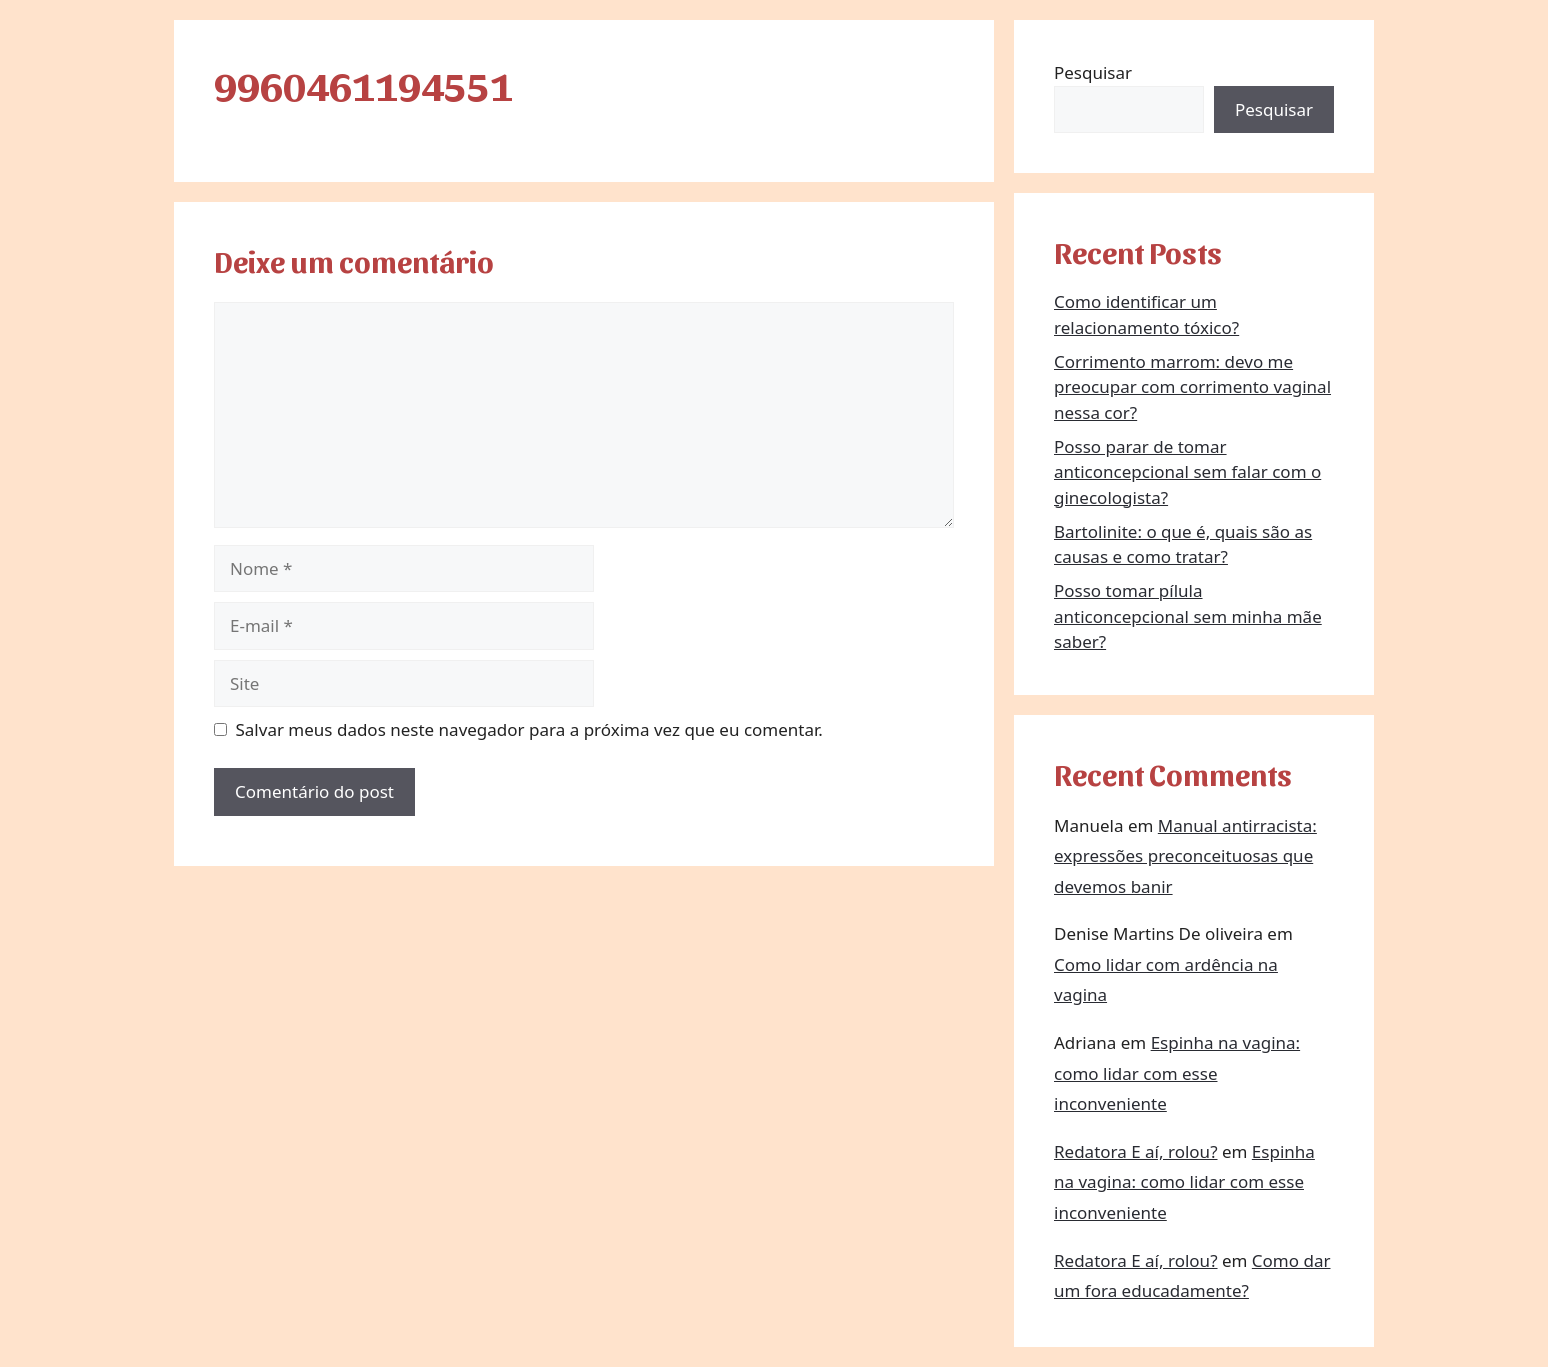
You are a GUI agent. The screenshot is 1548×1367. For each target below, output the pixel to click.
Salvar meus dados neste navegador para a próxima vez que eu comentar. (529, 729)
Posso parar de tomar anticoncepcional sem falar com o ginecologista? (1187, 472)
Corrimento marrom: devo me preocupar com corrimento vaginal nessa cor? (1192, 387)
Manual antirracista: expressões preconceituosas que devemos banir (1185, 856)
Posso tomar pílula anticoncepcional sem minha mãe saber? (1188, 616)
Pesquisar (1093, 72)
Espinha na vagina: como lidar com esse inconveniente (1177, 1073)
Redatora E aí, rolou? (1136, 1151)
